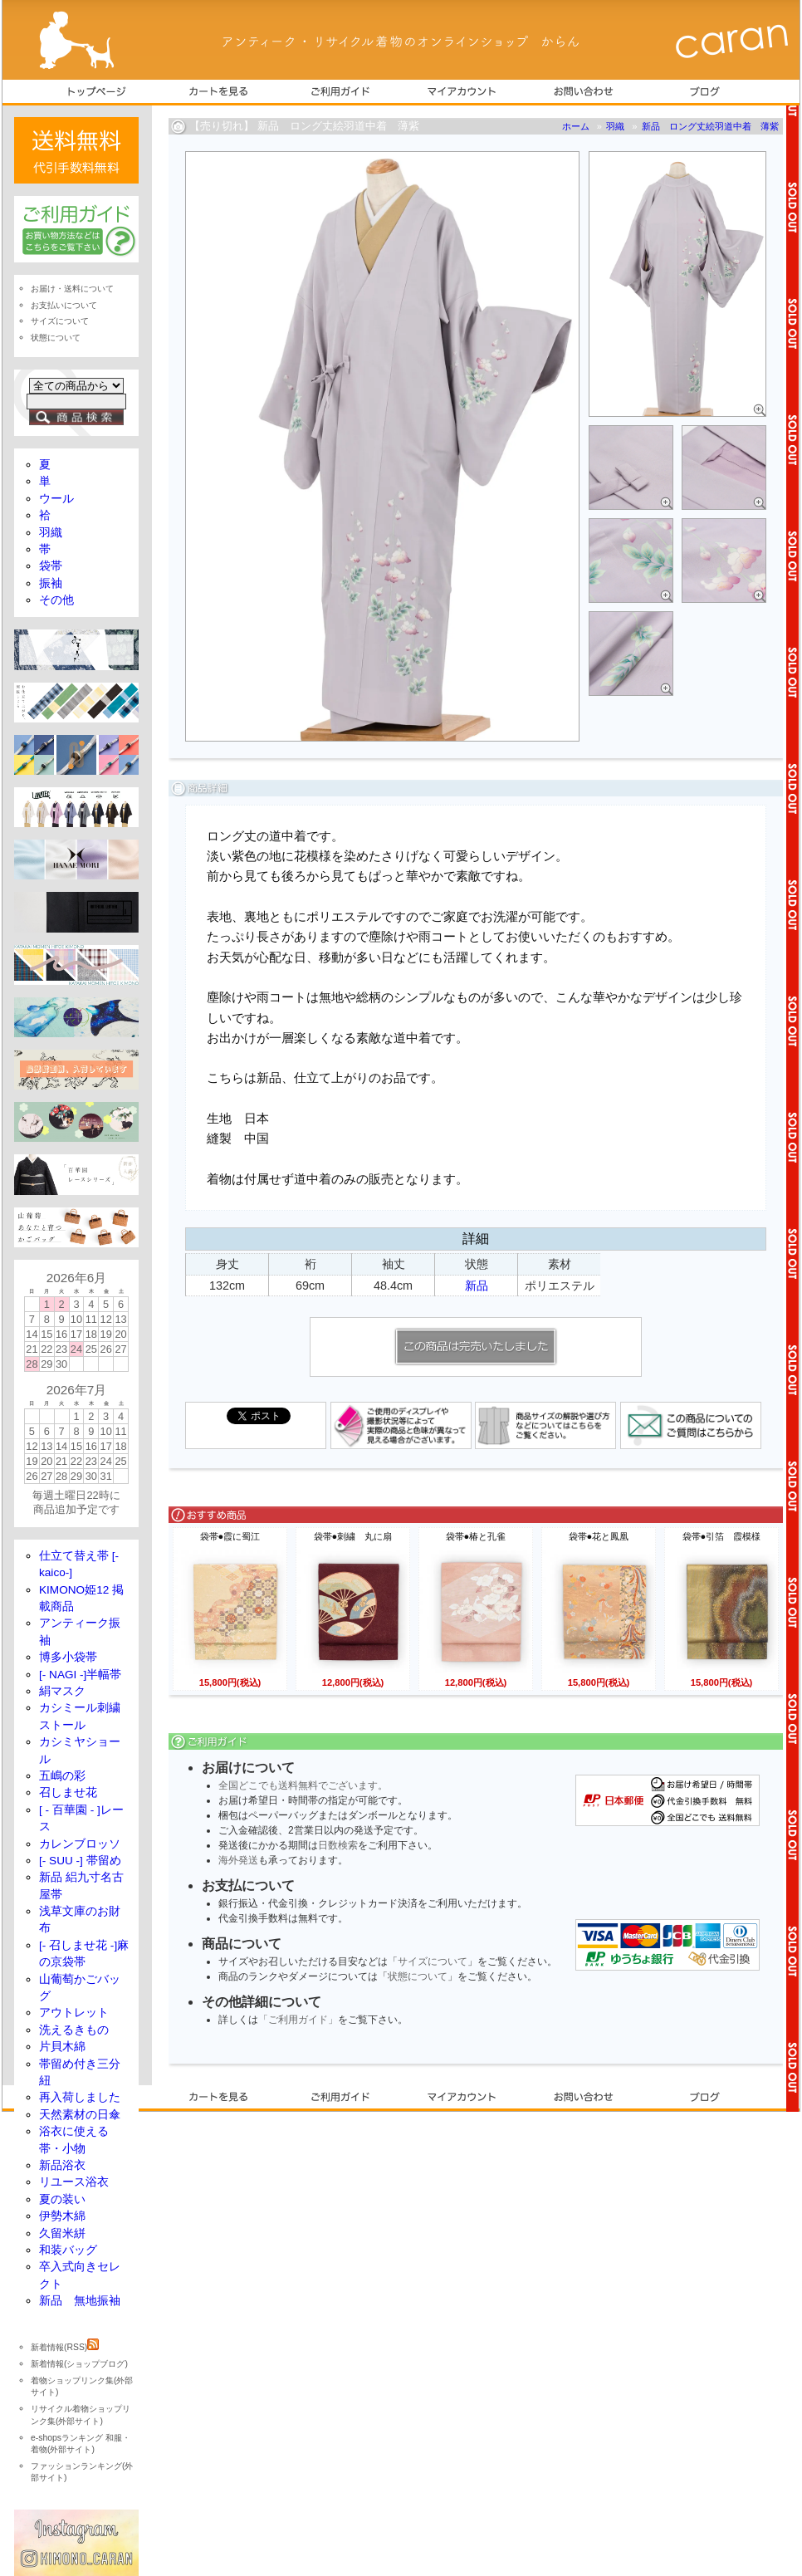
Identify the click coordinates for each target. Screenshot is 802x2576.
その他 (56, 600)
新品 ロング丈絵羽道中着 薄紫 (710, 126)
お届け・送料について (72, 288)
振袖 (50, 583)
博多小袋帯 (68, 1657)
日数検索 (338, 1845)
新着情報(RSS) (65, 2347)
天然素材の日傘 (79, 2114)
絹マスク (62, 1691)
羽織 (615, 126)
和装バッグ (68, 2250)
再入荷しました (79, 2097)
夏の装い (62, 2199)
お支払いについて (64, 305)
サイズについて (432, 1961)
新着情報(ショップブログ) (79, 2363)
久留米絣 (62, 2233)
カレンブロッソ (79, 1844)
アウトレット (74, 2012)
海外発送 (238, 1860)
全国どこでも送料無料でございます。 (303, 1785)
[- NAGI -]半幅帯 (80, 1674)
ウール (56, 498)
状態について (417, 1976)
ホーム (575, 126)
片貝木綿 (62, 2046)
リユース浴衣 (74, 2182)
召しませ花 (68, 1792)
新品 (476, 1285)
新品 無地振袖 (79, 2300)
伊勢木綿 (62, 2216)
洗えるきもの (74, 2030)
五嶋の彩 (62, 1776)
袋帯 (50, 566)
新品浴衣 (62, 2165)
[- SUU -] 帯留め (80, 1860)
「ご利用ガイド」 (298, 2019)
